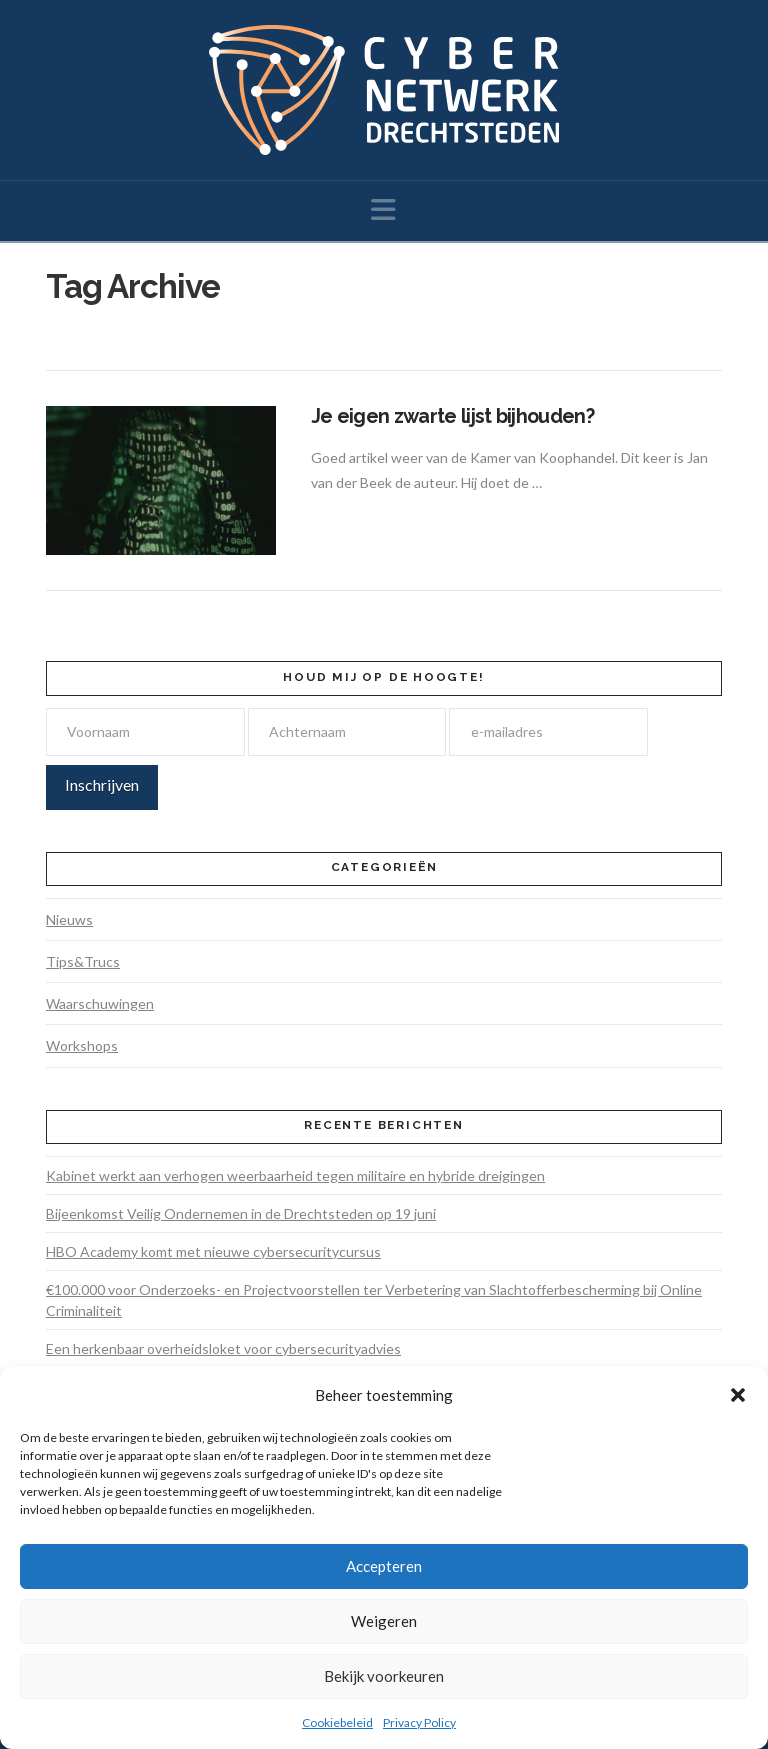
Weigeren (384, 1621)
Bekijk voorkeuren (384, 1676)
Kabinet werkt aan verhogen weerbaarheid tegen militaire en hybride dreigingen (295, 1175)
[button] (738, 1395)
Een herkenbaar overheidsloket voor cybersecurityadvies (223, 1348)
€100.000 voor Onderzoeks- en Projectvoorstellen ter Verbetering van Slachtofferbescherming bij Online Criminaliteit (374, 1300)
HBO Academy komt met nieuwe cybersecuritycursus (213, 1251)
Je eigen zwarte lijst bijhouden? (452, 416)
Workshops (82, 1045)
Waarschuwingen (100, 1003)
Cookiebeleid (337, 1722)
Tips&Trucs (83, 961)
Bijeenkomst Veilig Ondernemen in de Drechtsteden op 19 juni (241, 1213)
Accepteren (384, 1566)
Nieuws (69, 919)
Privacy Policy (419, 1722)
